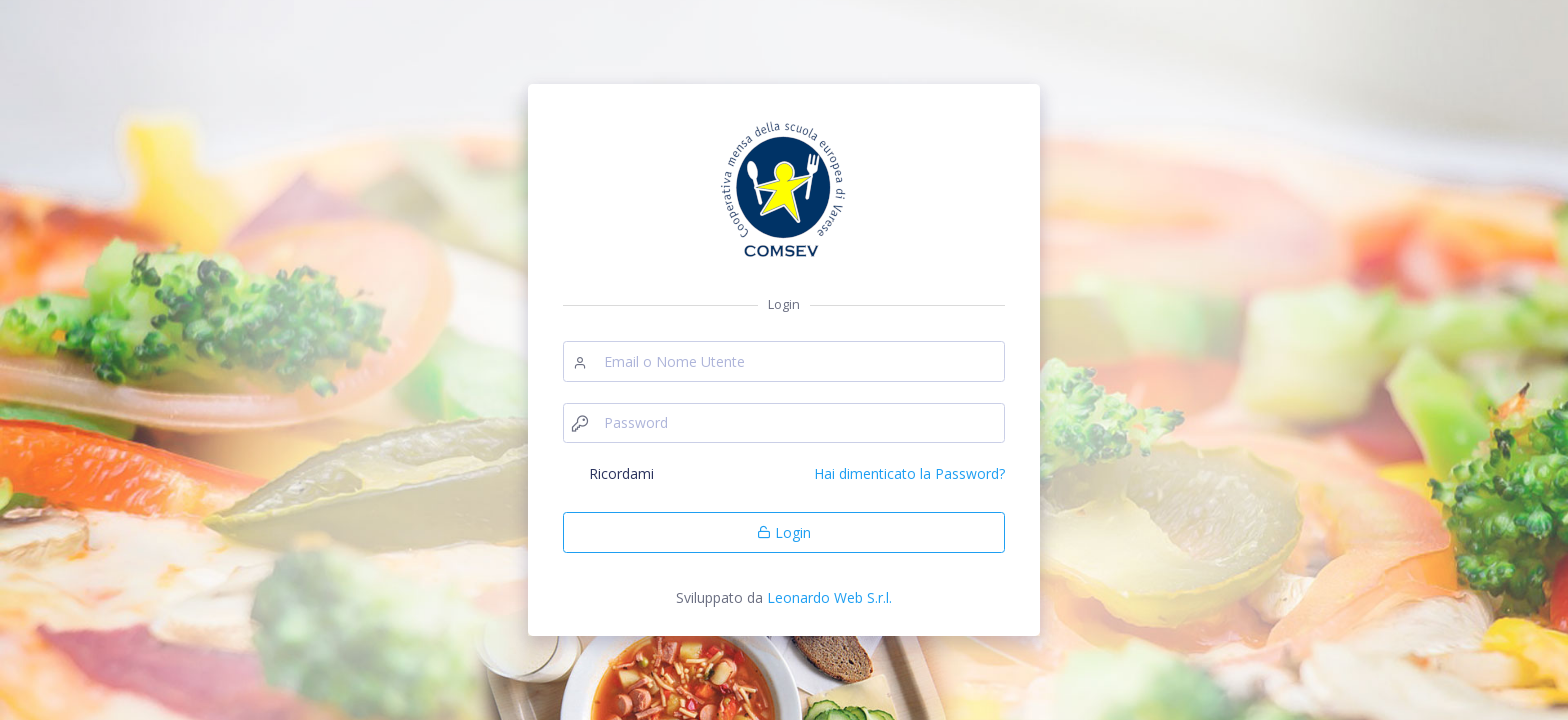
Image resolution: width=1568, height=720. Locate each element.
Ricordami (621, 473)
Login (784, 532)
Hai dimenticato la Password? (909, 473)
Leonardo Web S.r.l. (829, 597)
